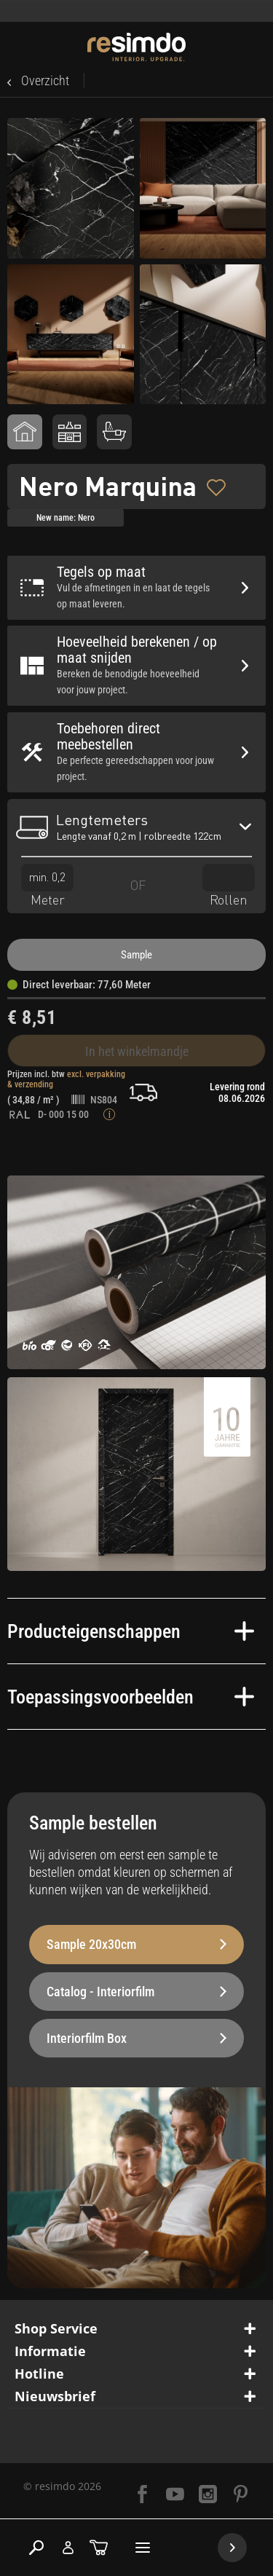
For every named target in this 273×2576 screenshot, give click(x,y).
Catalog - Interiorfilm (136, 1991)
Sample (136, 954)
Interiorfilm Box (136, 2038)
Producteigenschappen (130, 1631)
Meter (47, 885)
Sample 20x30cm (136, 1944)
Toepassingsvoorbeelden (130, 1697)
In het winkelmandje (137, 1051)
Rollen (228, 885)
